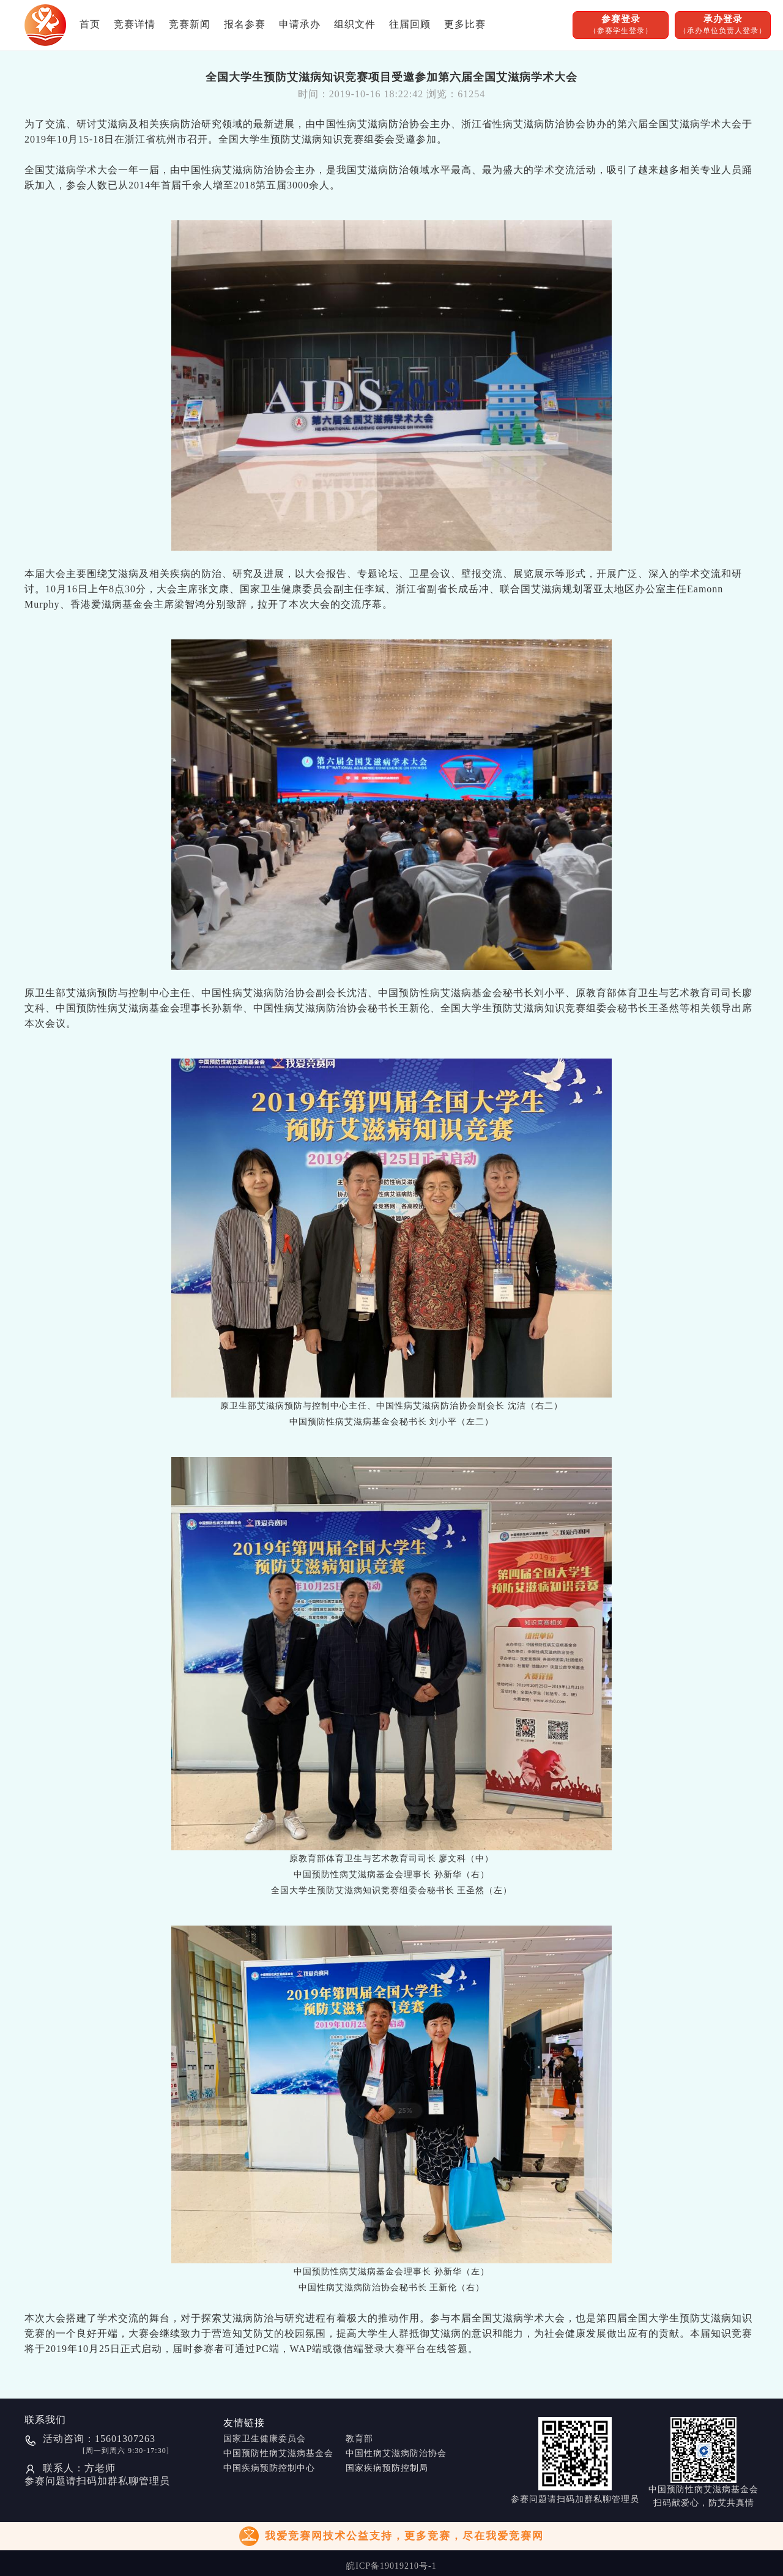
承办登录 (722, 25)
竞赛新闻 (189, 24)
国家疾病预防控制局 (387, 2468)
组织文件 (355, 24)
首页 (90, 24)
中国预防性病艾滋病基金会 (278, 2453)
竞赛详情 (134, 24)
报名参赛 (244, 24)
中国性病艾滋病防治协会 (396, 2453)
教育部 (359, 2438)
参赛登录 (620, 25)
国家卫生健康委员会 (264, 2438)
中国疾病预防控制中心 (269, 2468)
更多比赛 (465, 24)
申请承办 (300, 24)
